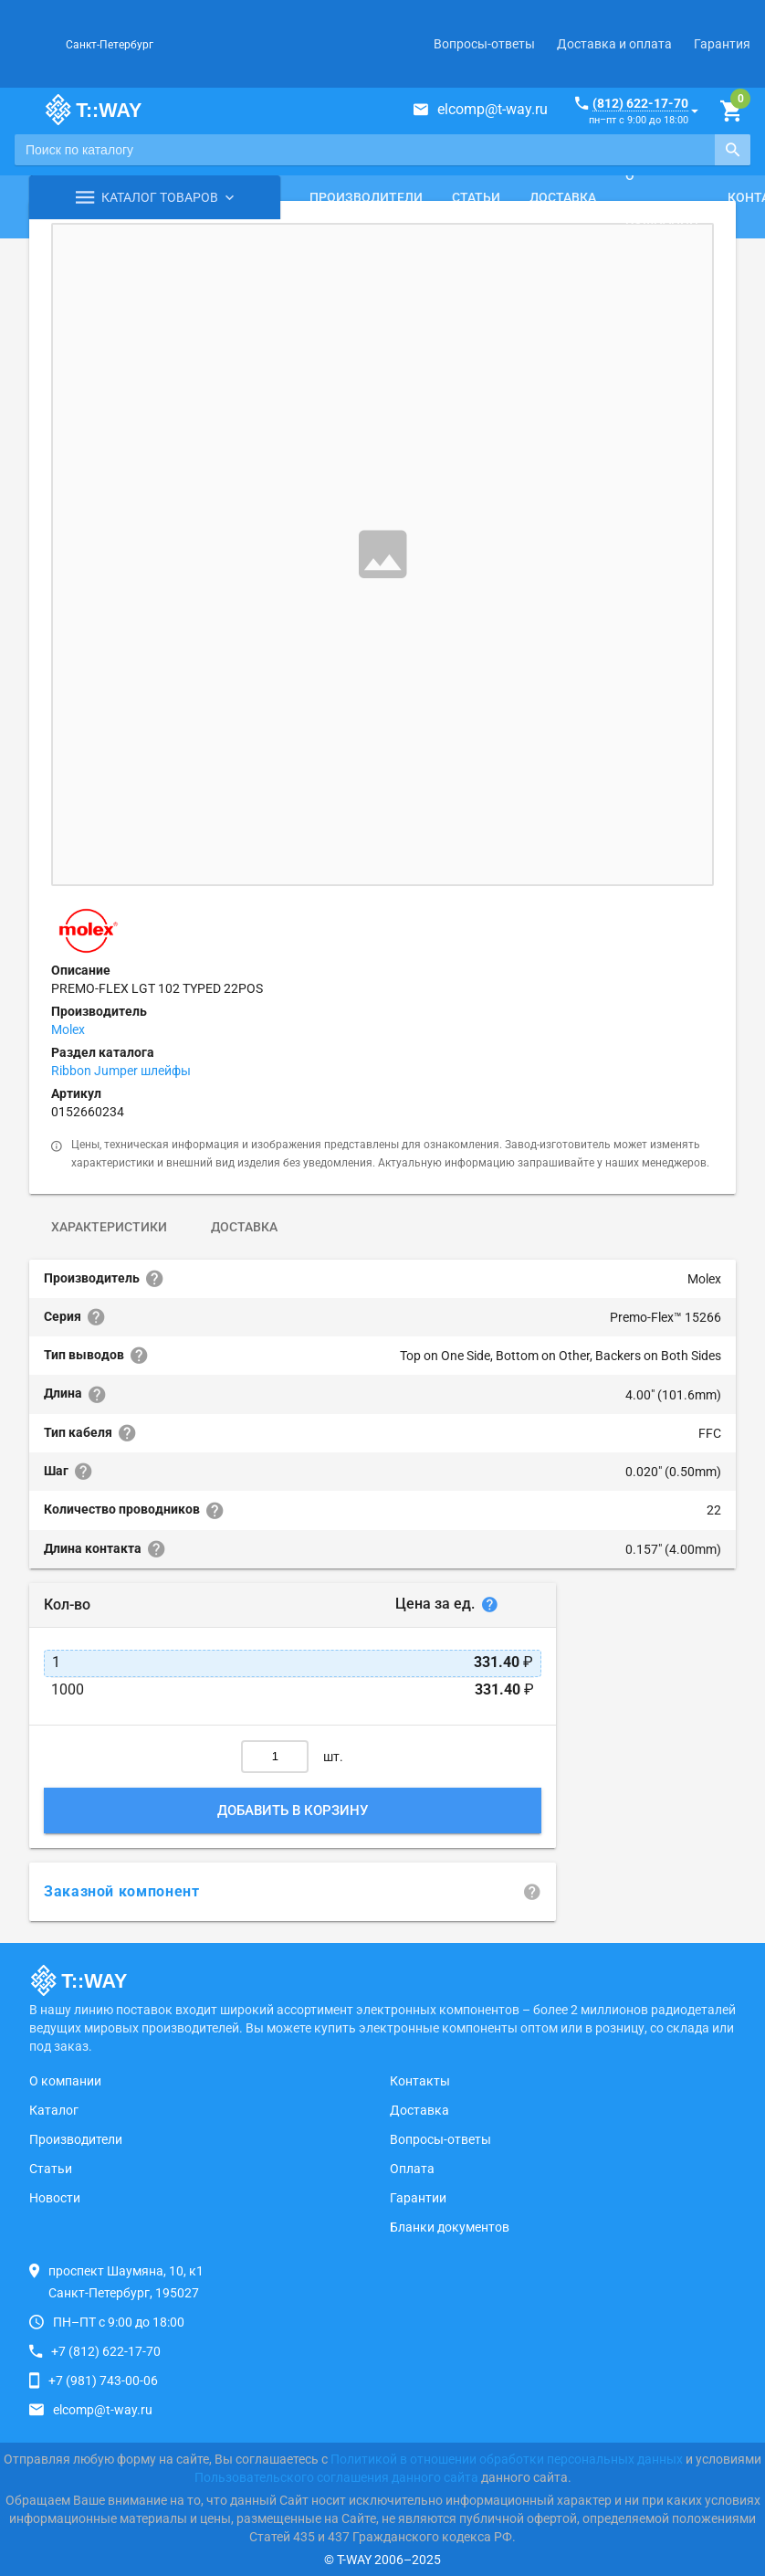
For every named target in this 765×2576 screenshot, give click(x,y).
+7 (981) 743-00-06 (103, 2380)
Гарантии (418, 2198)
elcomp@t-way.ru (492, 109)
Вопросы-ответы (484, 44)
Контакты (420, 2081)
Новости (54, 2198)
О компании (661, 197)
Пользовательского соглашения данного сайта (336, 2477)
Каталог (54, 2110)
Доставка (562, 197)
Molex (68, 1029)
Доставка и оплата (614, 44)
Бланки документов (449, 2227)
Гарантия (722, 44)
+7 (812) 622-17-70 (106, 2351)
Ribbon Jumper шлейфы (121, 1070)
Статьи (476, 197)
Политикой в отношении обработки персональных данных (506, 2459)
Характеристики (109, 1226)
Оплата (412, 2168)
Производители (366, 197)
